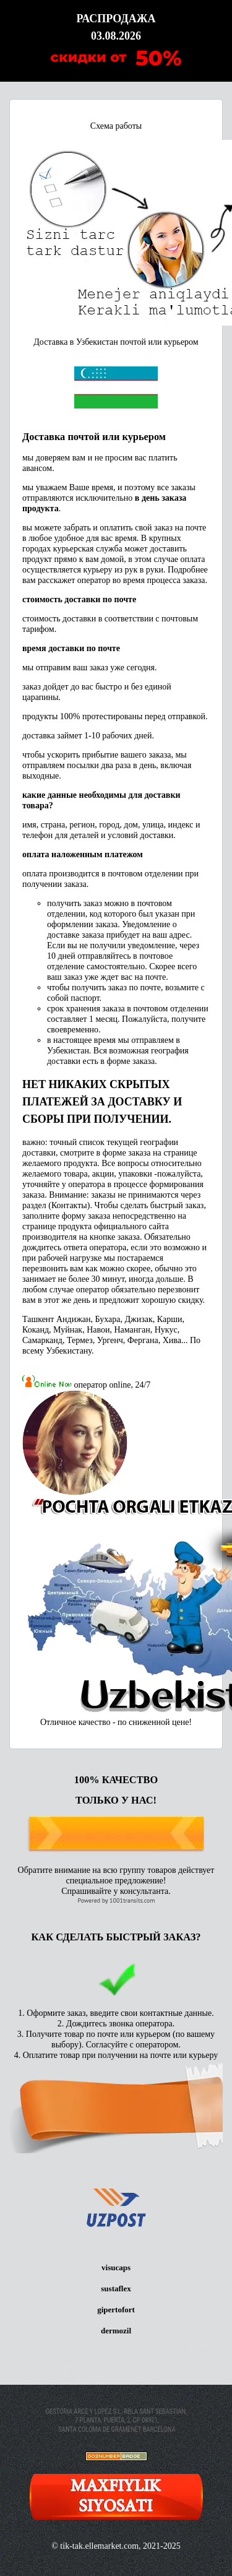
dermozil (116, 2330)
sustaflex (116, 2288)
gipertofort (116, 2309)
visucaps (116, 2267)
